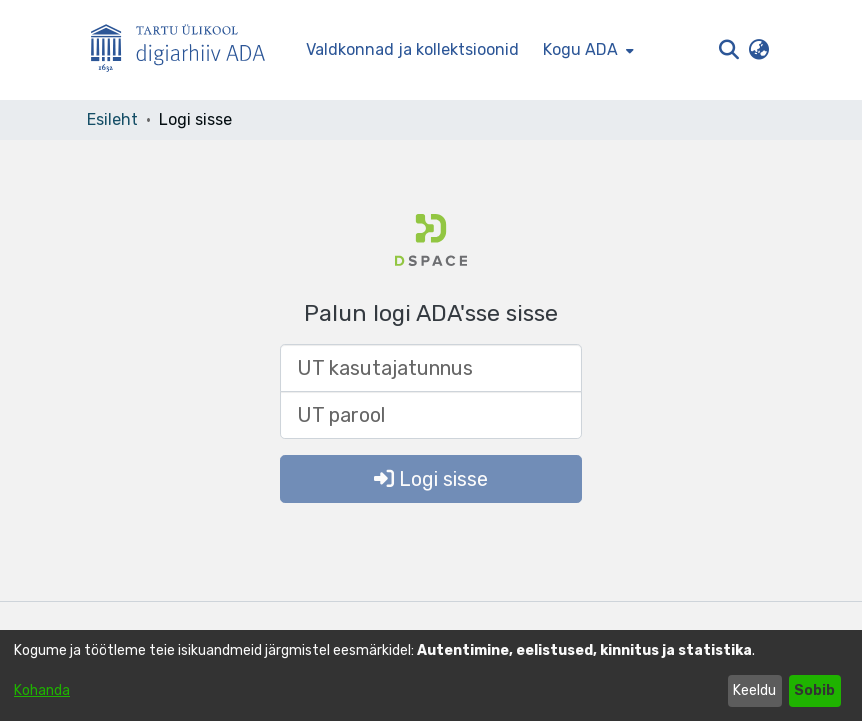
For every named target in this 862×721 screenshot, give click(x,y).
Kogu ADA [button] (580, 49)
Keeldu (754, 690)
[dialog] (431, 675)
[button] (728, 50)
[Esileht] (186, 50)
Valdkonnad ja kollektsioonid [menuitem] (412, 49)
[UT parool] (431, 415)
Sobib (814, 690)
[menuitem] (586, 50)
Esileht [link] (112, 119)
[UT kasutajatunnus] (431, 368)
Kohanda (42, 690)
